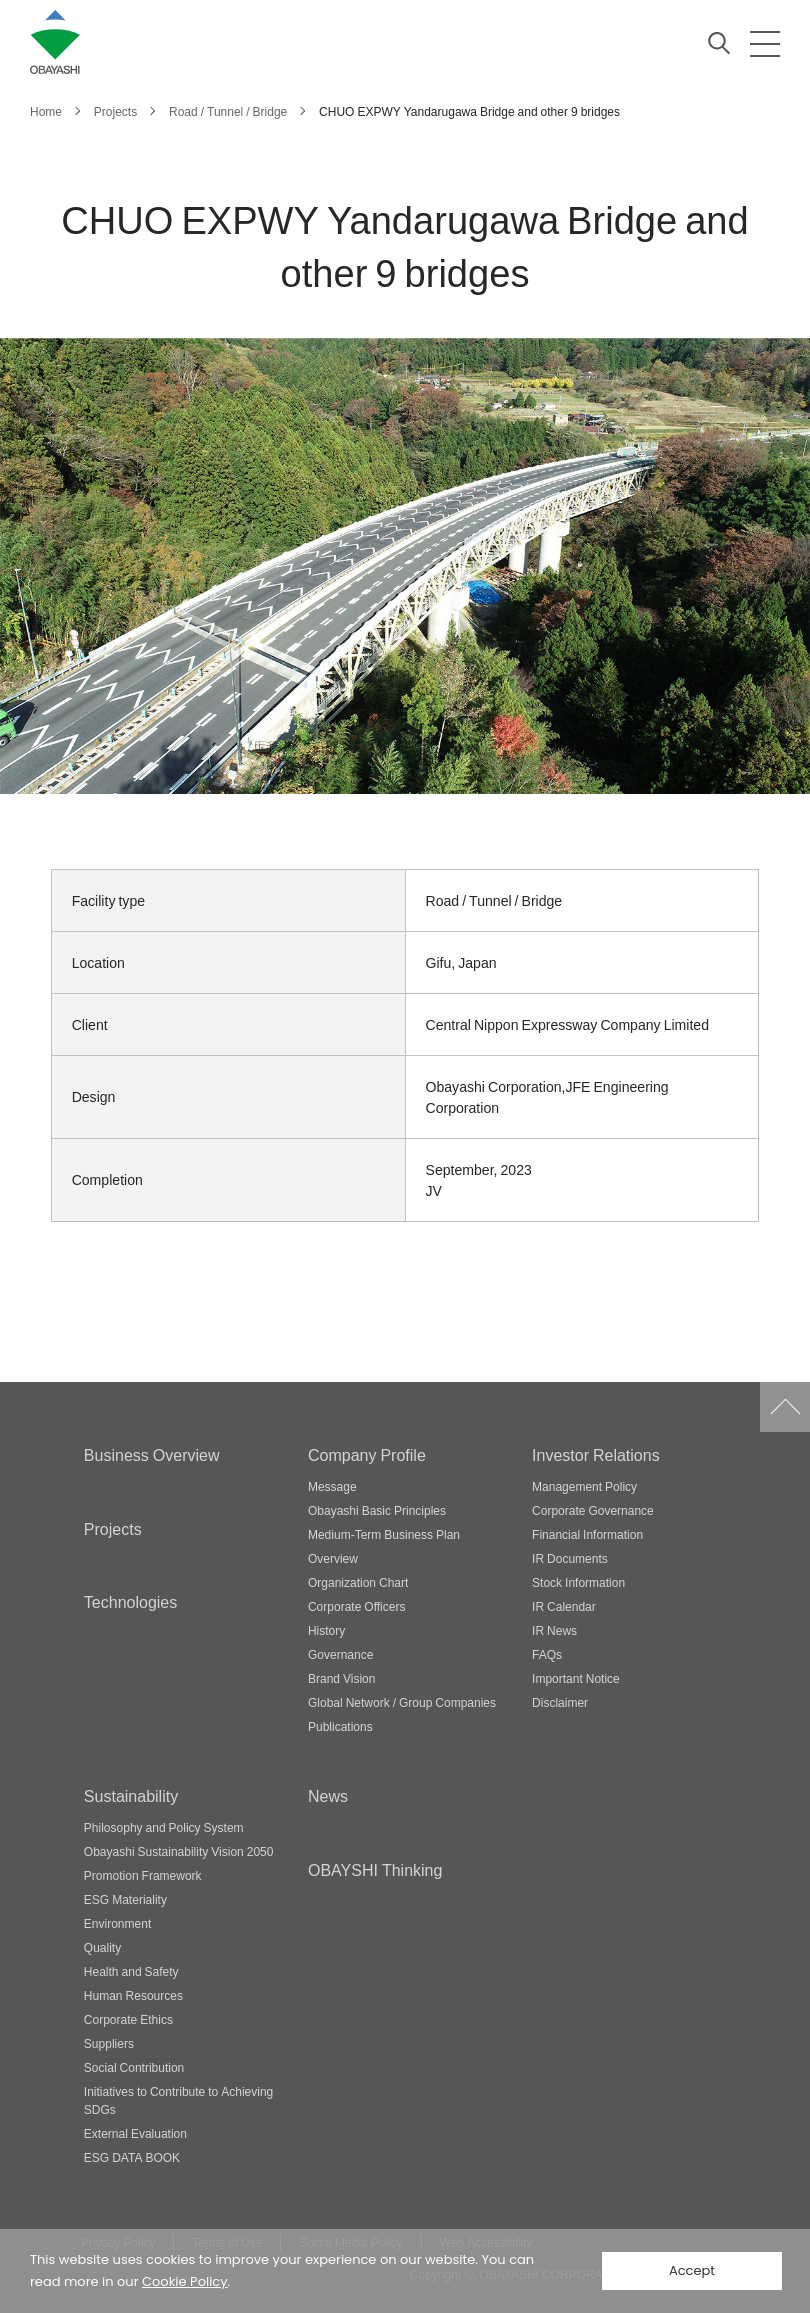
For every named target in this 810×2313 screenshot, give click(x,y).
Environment (117, 1923)
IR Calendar (564, 1606)
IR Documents (570, 1558)
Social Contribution (134, 2067)
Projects (113, 1528)
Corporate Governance (593, 1510)
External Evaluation (135, 2133)
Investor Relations (596, 1454)
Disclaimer (560, 1702)
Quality (102, 1947)
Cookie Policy (185, 2281)
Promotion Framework (143, 1875)
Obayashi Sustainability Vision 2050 (179, 1851)
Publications (340, 1726)
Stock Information (578, 1582)
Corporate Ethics (128, 2019)
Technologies (130, 1601)
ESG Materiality (125, 1899)
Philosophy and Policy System (164, 1827)
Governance (340, 1654)
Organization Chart (358, 1582)
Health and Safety (131, 1971)
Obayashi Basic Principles (377, 1510)
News (328, 1795)
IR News (554, 1630)
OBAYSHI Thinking (375, 1869)
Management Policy (584, 1486)
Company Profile (367, 1454)
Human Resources (133, 1995)
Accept (692, 2270)
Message (332, 1486)
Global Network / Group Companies (402, 1702)
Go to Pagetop (785, 1407)
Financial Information (587, 1534)
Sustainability (131, 1795)
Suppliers (109, 2043)
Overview (333, 1558)
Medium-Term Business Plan (384, 1534)
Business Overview (152, 1454)
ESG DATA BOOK (132, 2157)
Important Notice (576, 1678)
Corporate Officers (356, 1606)
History (326, 1630)
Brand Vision (342, 1678)
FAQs (547, 1654)
